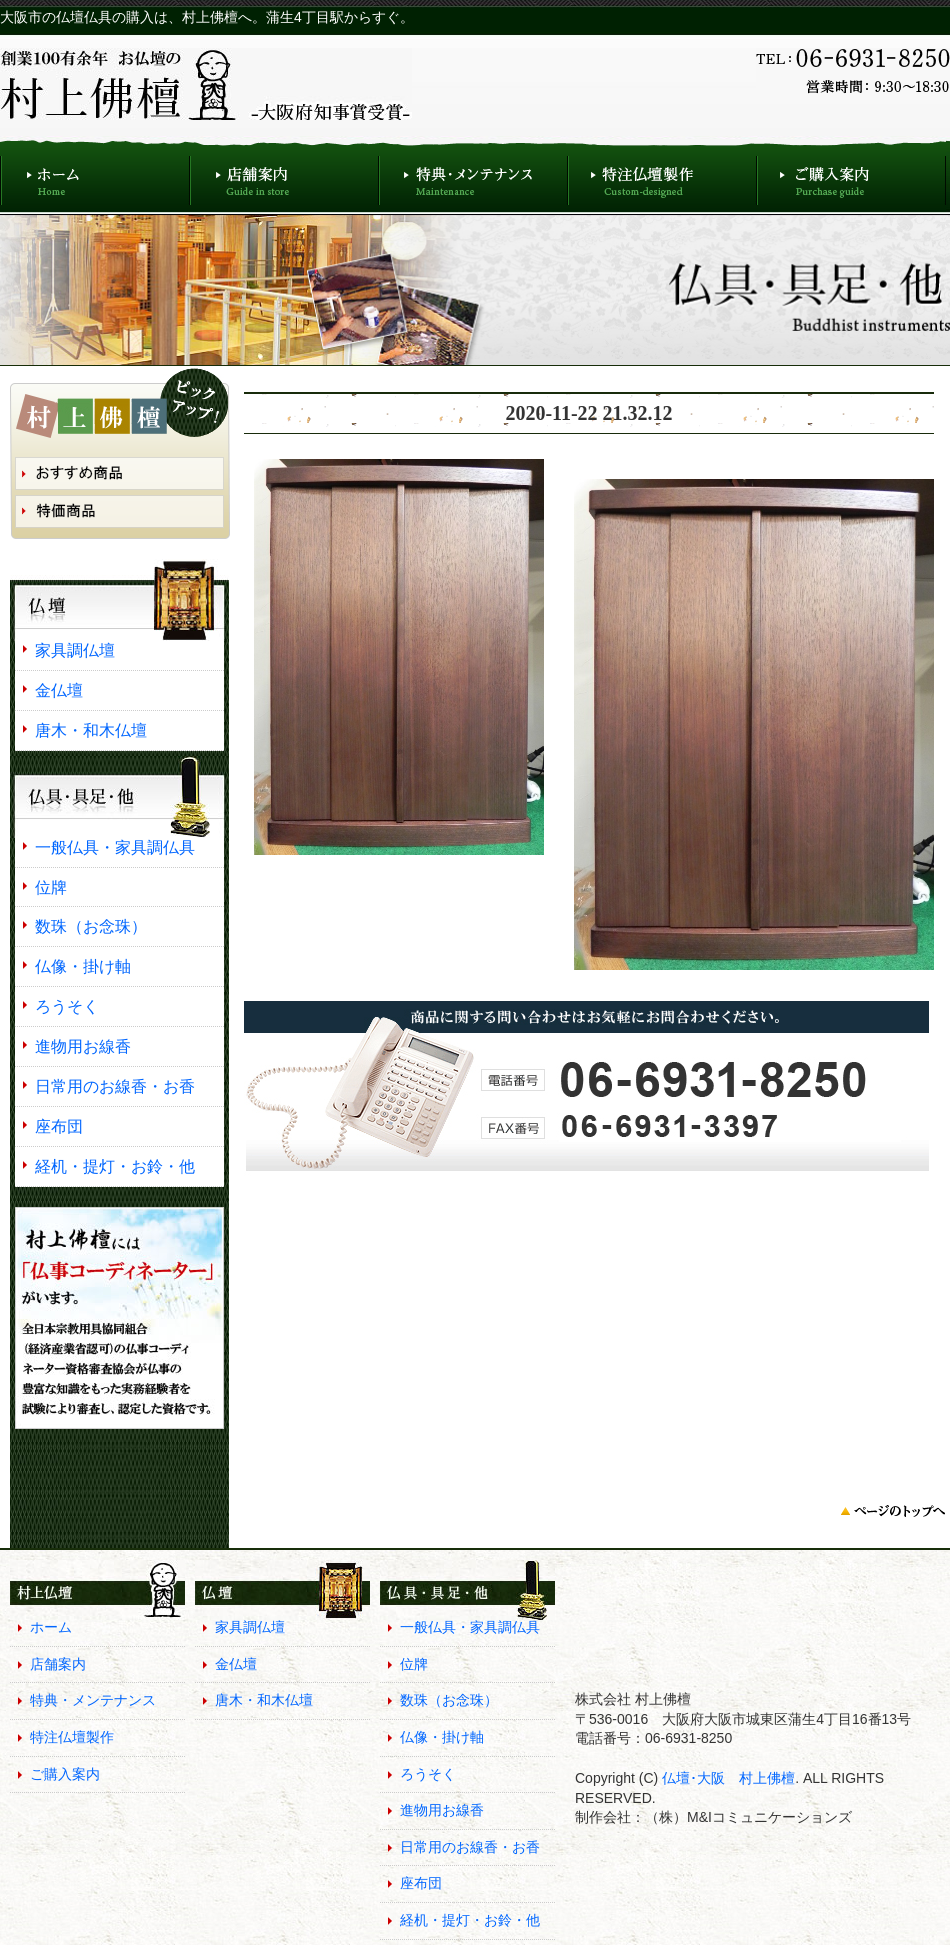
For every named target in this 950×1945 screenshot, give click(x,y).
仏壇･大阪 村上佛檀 (726, 1778)
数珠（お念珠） (91, 926)
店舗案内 (284, 175)
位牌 (51, 887)
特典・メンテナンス (473, 175)
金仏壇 (59, 690)
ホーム (95, 175)
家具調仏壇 (75, 650)
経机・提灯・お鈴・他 (115, 1166)
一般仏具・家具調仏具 (115, 847)
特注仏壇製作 (662, 175)
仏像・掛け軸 (83, 966)
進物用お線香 (83, 1046)
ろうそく (67, 1006)
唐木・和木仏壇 (91, 730)
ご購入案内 (851, 175)
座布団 (59, 1126)
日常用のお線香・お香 (115, 1086)
